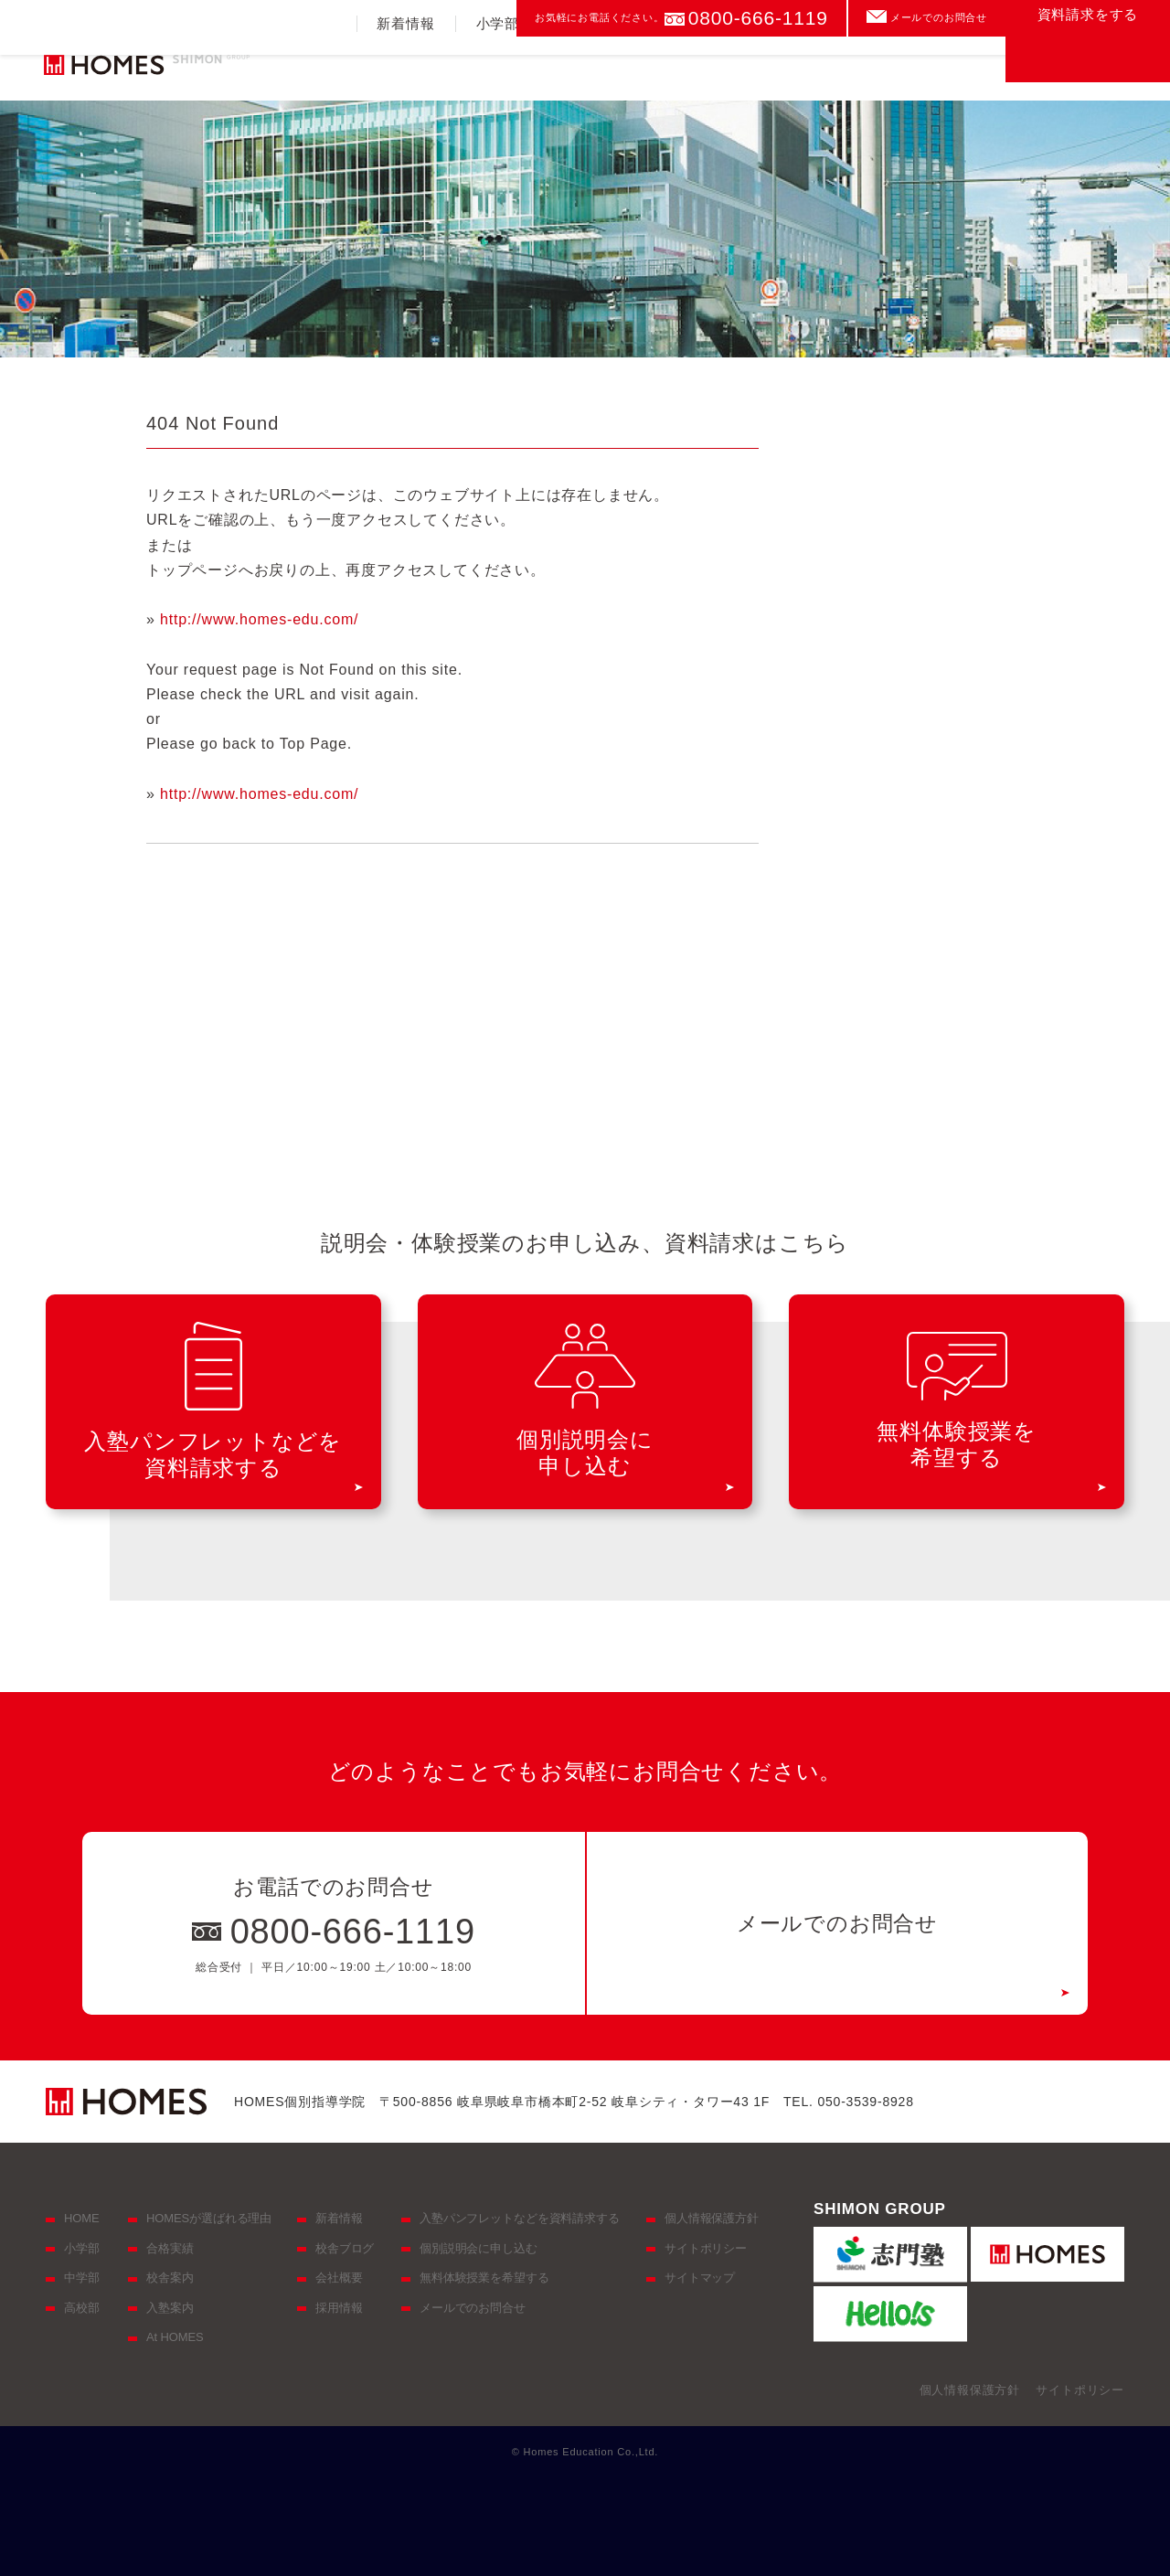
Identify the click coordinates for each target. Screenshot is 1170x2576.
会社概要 (338, 2277)
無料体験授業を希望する (484, 2277)
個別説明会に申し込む (478, 2248)
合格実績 (758, 69)
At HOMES (175, 2337)
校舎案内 (955, 69)
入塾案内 (857, 69)
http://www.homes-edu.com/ (259, 619)
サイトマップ (700, 2277)
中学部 (581, 69)
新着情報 (405, 69)
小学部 (497, 69)
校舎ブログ (344, 2248)
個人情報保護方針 (712, 2218)
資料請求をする (1088, 60)
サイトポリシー (706, 2248)
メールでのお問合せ (938, 17)
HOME (81, 2218)
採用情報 (338, 2308)
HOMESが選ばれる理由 (208, 2218)
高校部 (665, 69)
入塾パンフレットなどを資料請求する (520, 2218)
